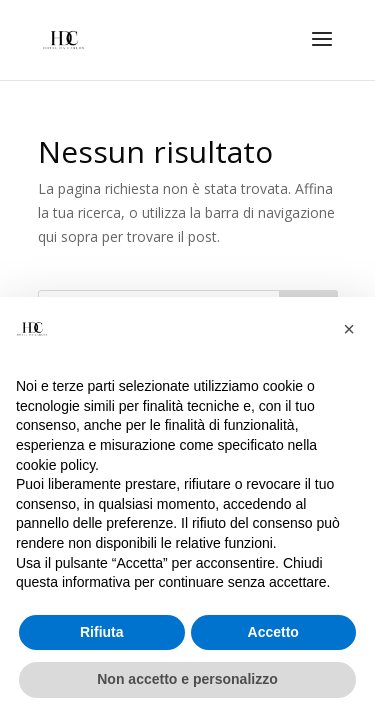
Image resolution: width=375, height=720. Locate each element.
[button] (349, 329)
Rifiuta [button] (102, 632)
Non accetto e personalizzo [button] (187, 679)
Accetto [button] (273, 632)
